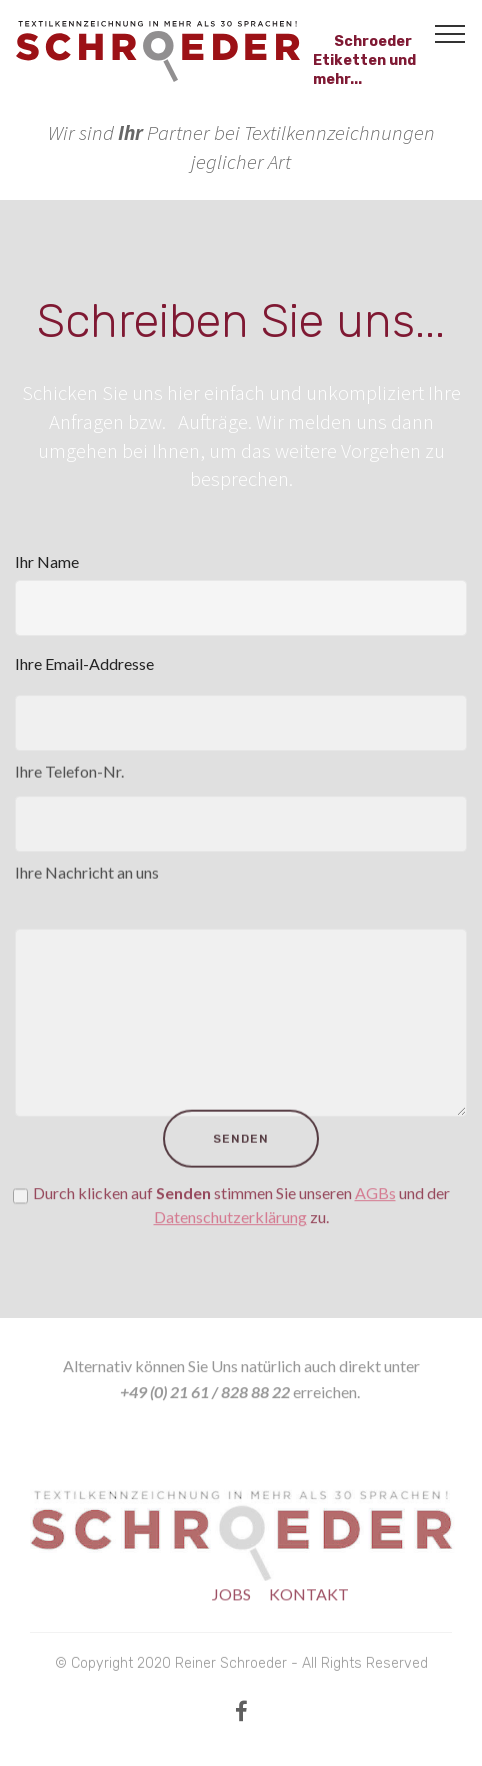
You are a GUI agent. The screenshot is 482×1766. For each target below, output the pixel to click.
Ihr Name (47, 561)
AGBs (375, 1208)
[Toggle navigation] (450, 33)
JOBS (231, 1601)
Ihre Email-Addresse (84, 663)
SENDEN (241, 1157)
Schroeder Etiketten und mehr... (364, 51)
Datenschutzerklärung (230, 1232)
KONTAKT (309, 1601)
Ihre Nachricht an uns (87, 880)
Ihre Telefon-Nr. (69, 778)
